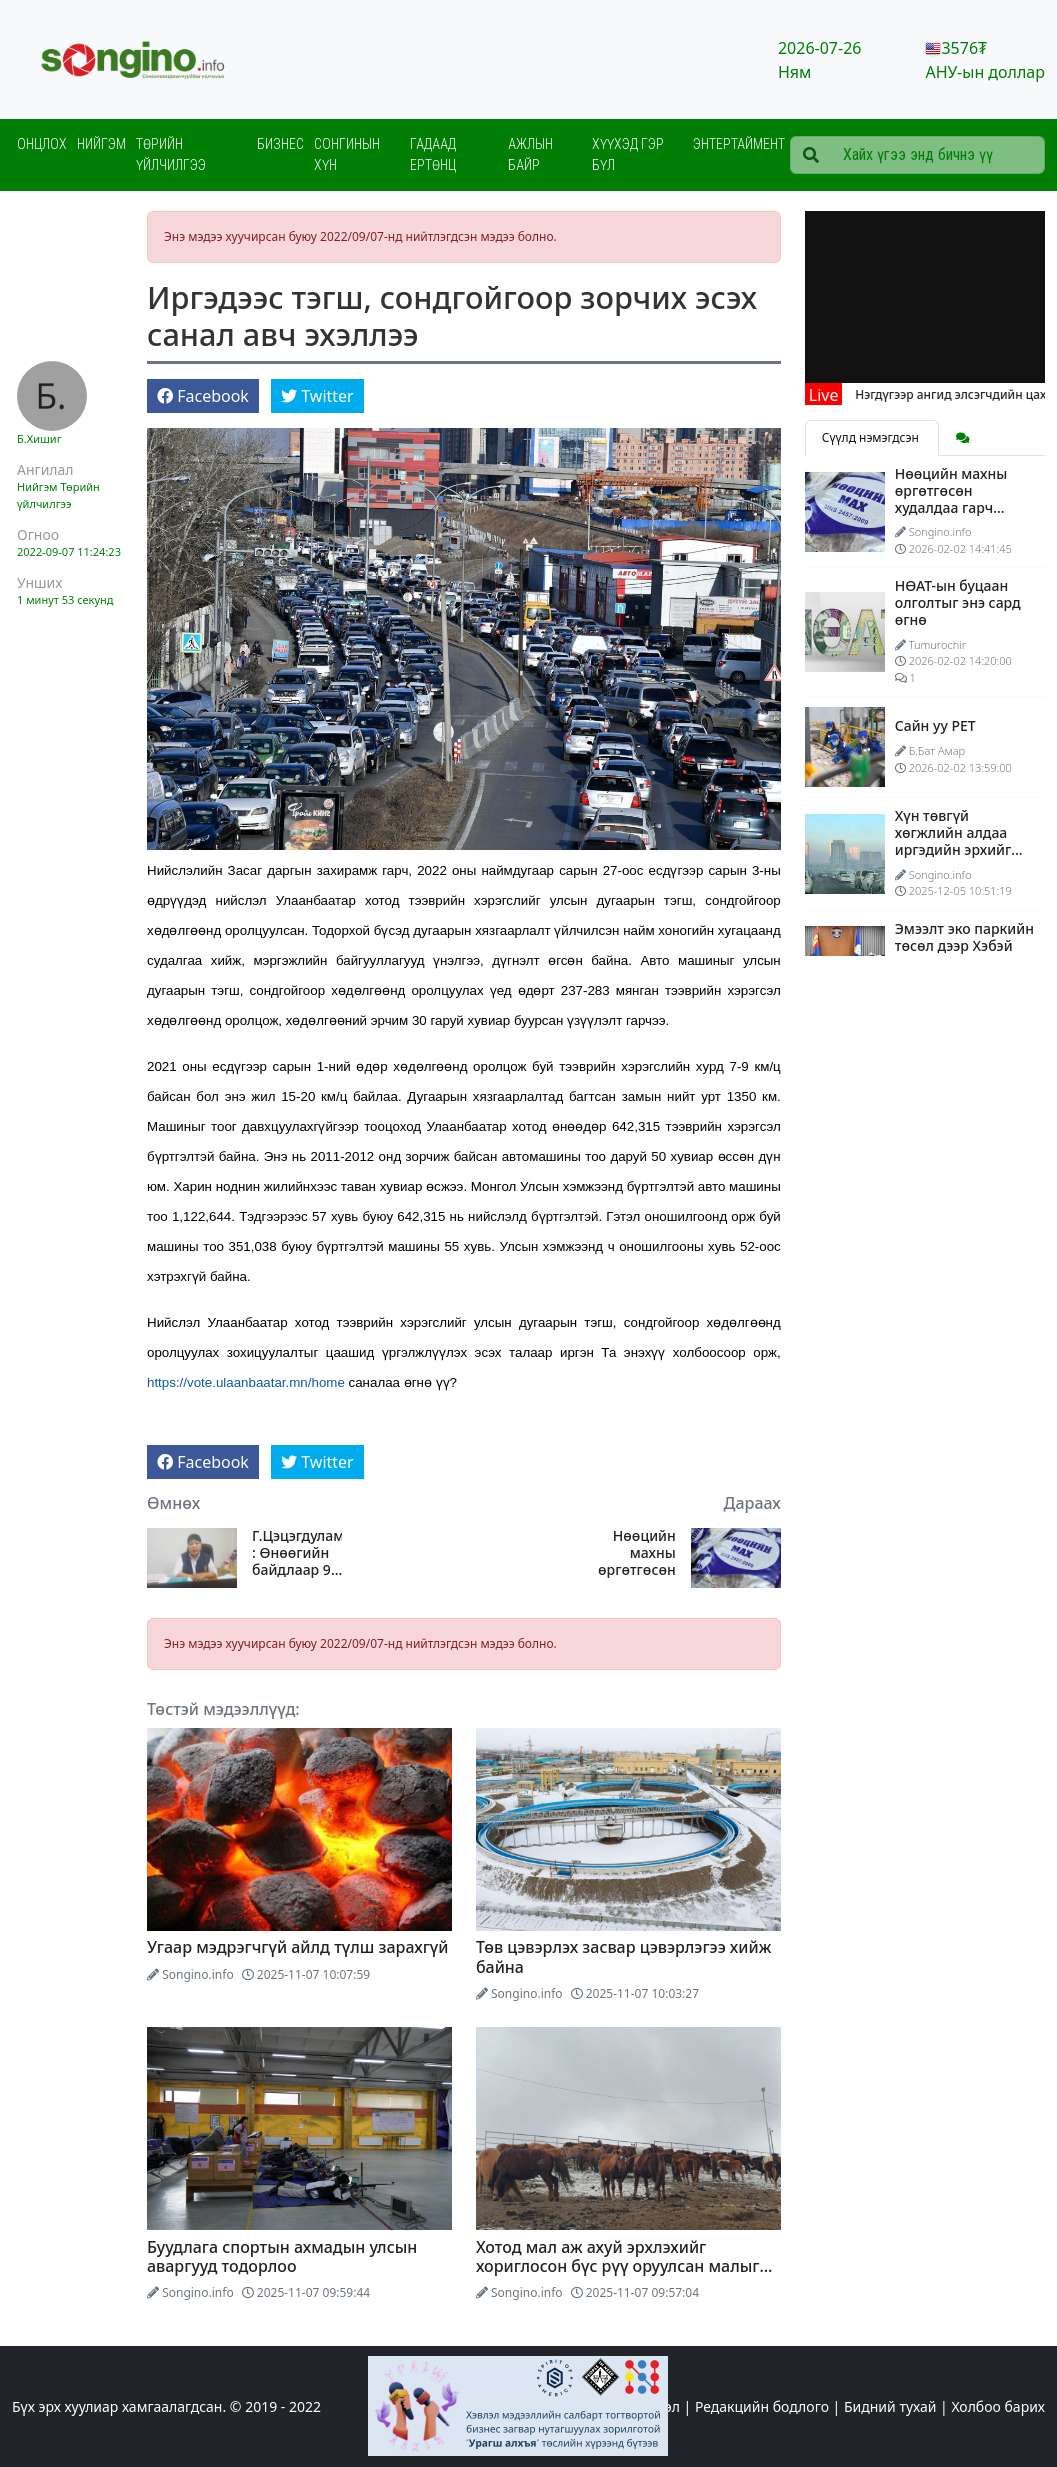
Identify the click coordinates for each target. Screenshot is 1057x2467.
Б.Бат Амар (937, 750)
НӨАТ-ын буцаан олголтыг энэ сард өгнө (958, 602)
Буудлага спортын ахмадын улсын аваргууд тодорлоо (282, 2256)
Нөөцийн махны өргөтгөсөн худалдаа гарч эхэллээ (632, 1553)
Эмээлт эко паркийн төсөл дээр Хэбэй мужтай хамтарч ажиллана (964, 953)
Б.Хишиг (39, 438)
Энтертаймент (739, 144)
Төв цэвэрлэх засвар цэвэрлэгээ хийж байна (624, 1956)
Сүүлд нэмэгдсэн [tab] (872, 437)
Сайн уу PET (935, 725)
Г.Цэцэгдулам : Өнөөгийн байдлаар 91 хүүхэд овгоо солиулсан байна (297, 1553)
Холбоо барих (998, 2406)
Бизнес (280, 144)
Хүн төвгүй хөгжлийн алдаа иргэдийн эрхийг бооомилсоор (953, 840)
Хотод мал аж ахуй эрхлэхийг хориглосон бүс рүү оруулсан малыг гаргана (618, 2266)
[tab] (963, 438)
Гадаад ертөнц (433, 154)
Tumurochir (937, 644)
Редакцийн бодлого (762, 2406)
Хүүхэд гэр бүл (628, 154)
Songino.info (198, 1974)
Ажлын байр (530, 154)
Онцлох (42, 144)
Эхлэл (660, 2406)
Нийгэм (101, 144)
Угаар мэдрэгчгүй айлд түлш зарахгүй (297, 1947)
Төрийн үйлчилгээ (171, 154)
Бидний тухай (890, 2406)
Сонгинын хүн (347, 154)
